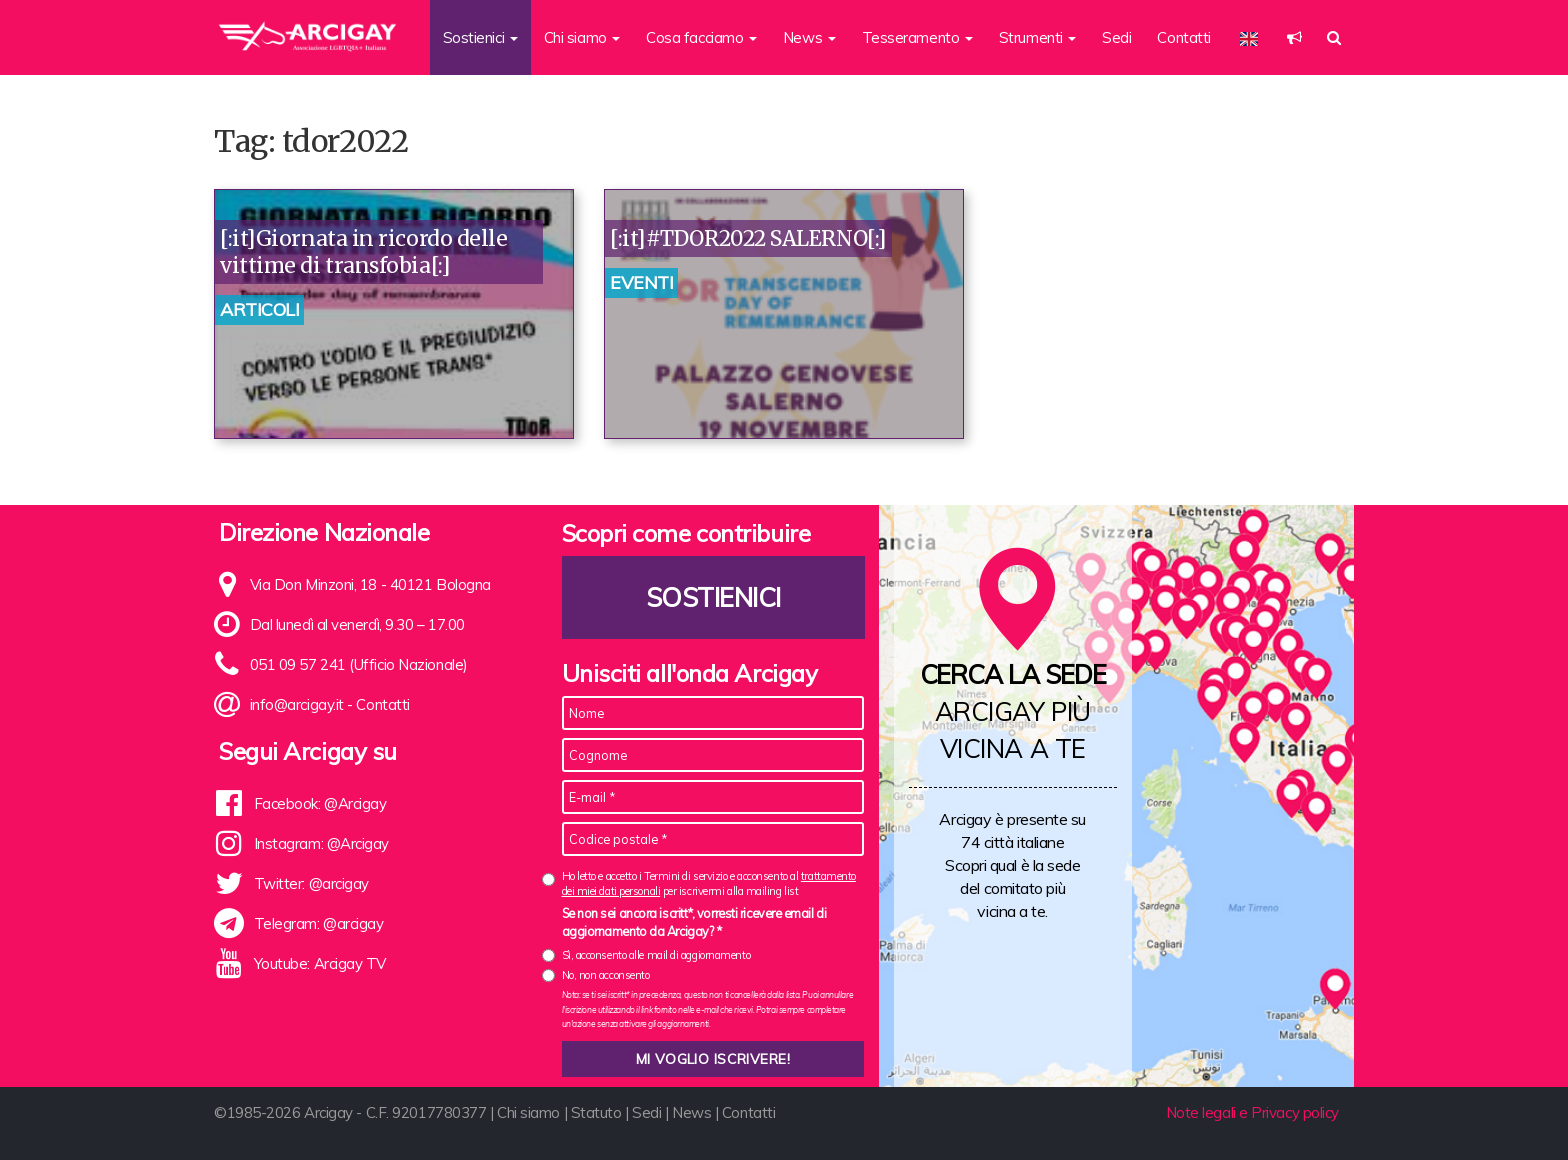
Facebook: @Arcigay (320, 803)
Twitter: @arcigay (311, 883)
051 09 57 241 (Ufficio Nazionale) (359, 664)
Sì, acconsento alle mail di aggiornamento (656, 955)
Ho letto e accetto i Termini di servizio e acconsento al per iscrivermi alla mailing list (709, 883)
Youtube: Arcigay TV (320, 963)
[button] (1294, 37)
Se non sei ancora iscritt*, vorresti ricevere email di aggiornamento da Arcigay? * (694, 922)
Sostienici (713, 597)
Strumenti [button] (1038, 37)
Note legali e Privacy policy (1252, 1112)
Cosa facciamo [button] (701, 37)
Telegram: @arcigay (319, 923)
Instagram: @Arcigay (321, 843)
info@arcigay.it (297, 704)
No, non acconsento (606, 975)
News (691, 1112)
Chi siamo (528, 1112)
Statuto (596, 1112)
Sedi (1116, 37)
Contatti (1183, 37)
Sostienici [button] (480, 37)
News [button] (809, 37)
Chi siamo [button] (582, 37)
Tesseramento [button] (917, 37)
